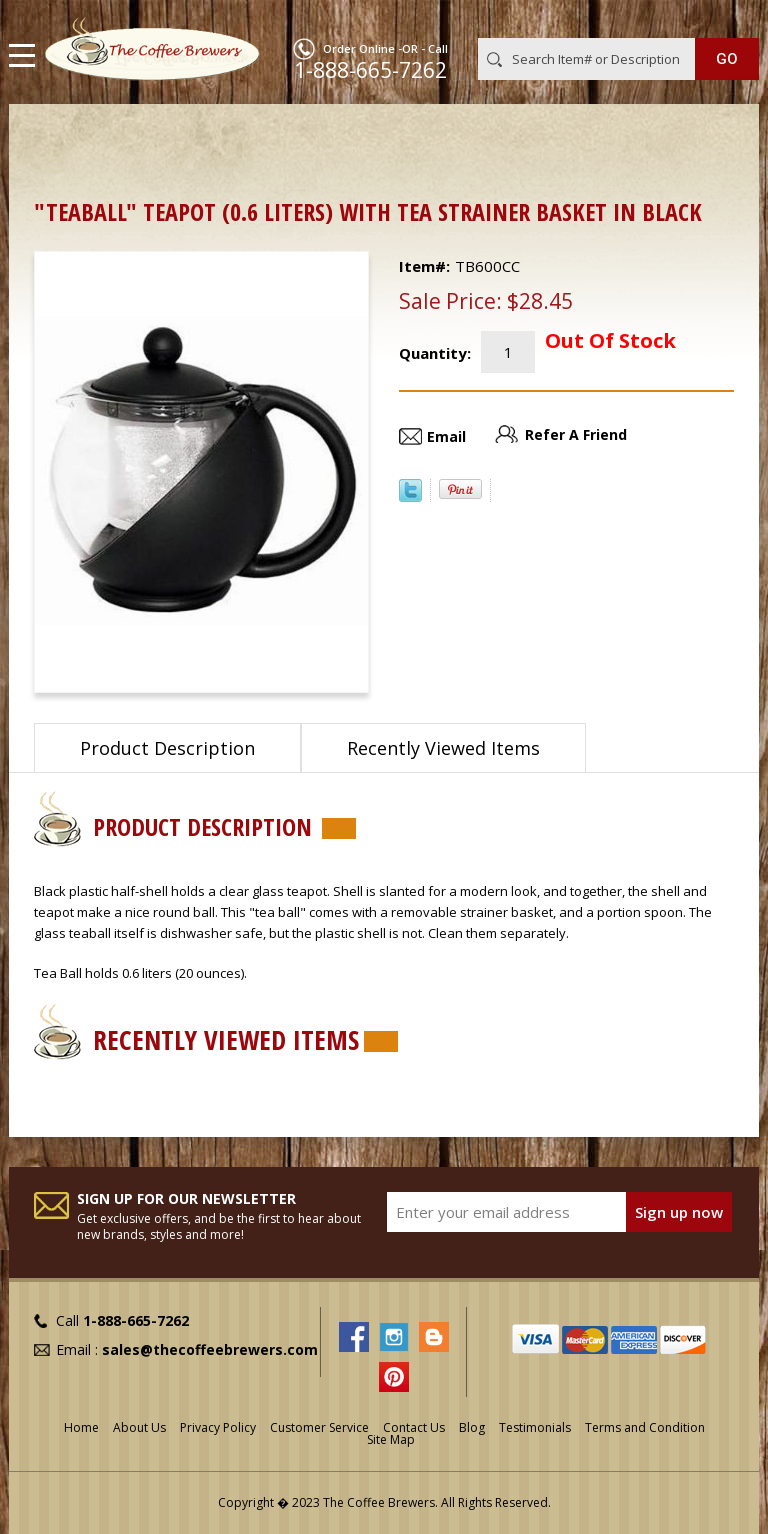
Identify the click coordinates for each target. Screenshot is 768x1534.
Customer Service (319, 1427)
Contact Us (414, 1427)
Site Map (391, 1439)
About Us (139, 1427)
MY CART (730, 19)
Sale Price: (450, 301)
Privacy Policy (218, 1427)
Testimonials (535, 1427)
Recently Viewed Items (443, 748)
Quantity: (435, 353)
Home (54, 135)
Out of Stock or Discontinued (296, 135)
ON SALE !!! (138, 135)
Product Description (167, 748)
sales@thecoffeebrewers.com (210, 1349)
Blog (472, 1427)
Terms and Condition (645, 1427)
